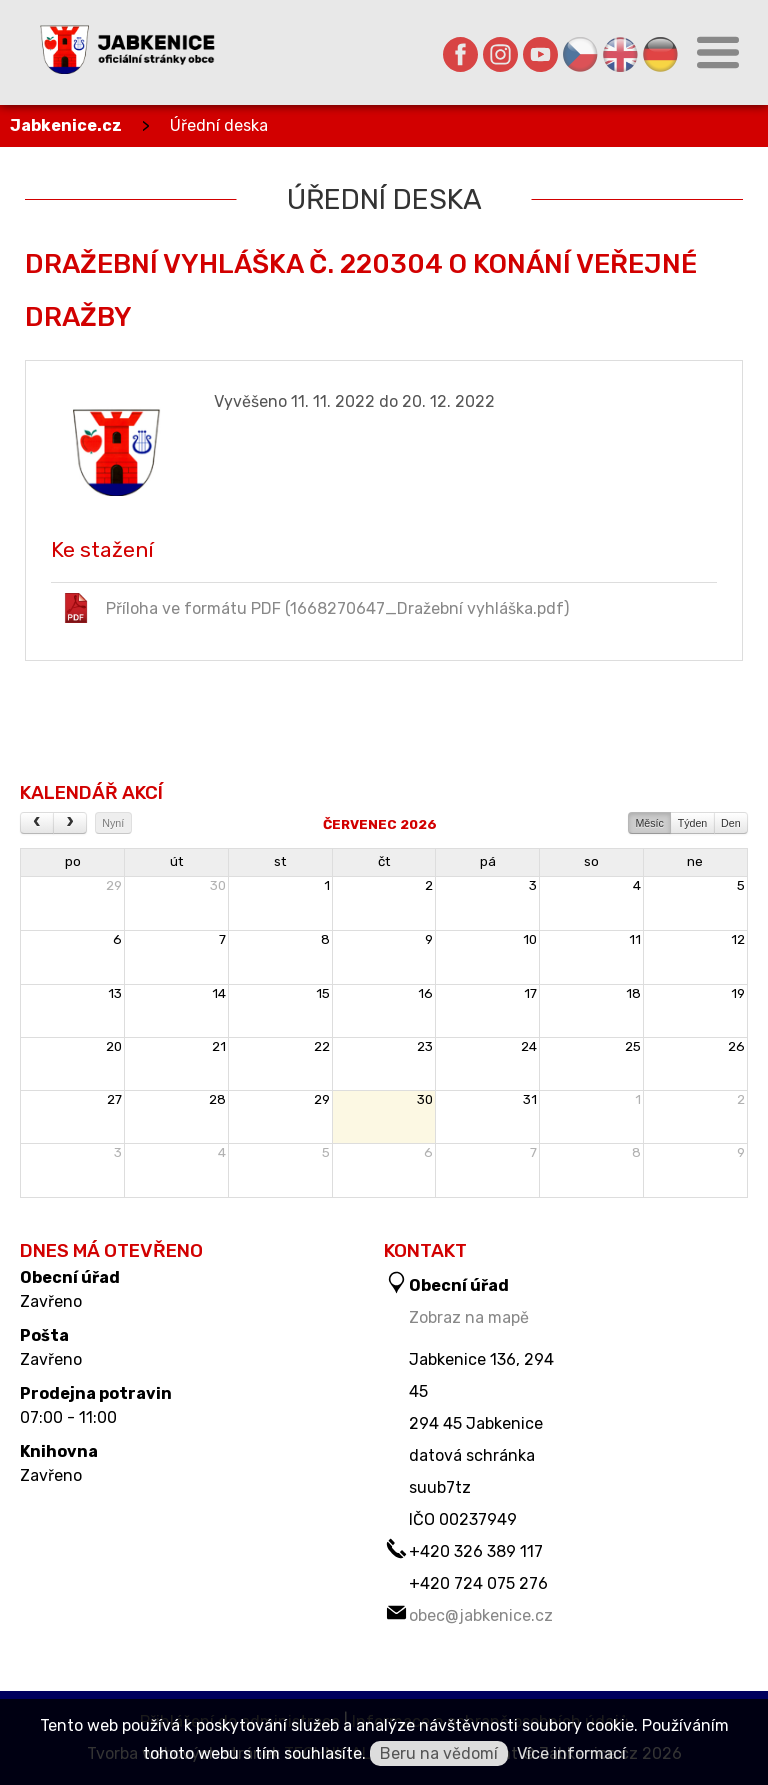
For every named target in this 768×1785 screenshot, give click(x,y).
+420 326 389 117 (476, 1551)
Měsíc (649, 823)
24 (529, 1046)
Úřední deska (219, 125)
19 (738, 993)
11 (635, 939)
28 (217, 1099)
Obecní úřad (70, 1278)
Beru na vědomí (439, 1753)
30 (218, 885)
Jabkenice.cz (66, 125)
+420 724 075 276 (478, 1583)
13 (115, 993)
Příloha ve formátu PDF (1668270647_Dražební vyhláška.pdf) (315, 608)
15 (323, 993)
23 (425, 1046)
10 (530, 939)
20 (114, 1046)
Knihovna (59, 1452)
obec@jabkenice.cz (481, 1615)
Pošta (44, 1336)
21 (219, 1046)
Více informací (571, 1753)
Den (731, 823)
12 (738, 939)
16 (425, 993)
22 (322, 1046)
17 (530, 993)
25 (633, 1046)
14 (219, 993)
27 (114, 1099)
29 (114, 885)
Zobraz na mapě (469, 1317)
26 (736, 1046)
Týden (693, 823)
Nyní (113, 823)
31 (530, 1099)
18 (633, 993)
